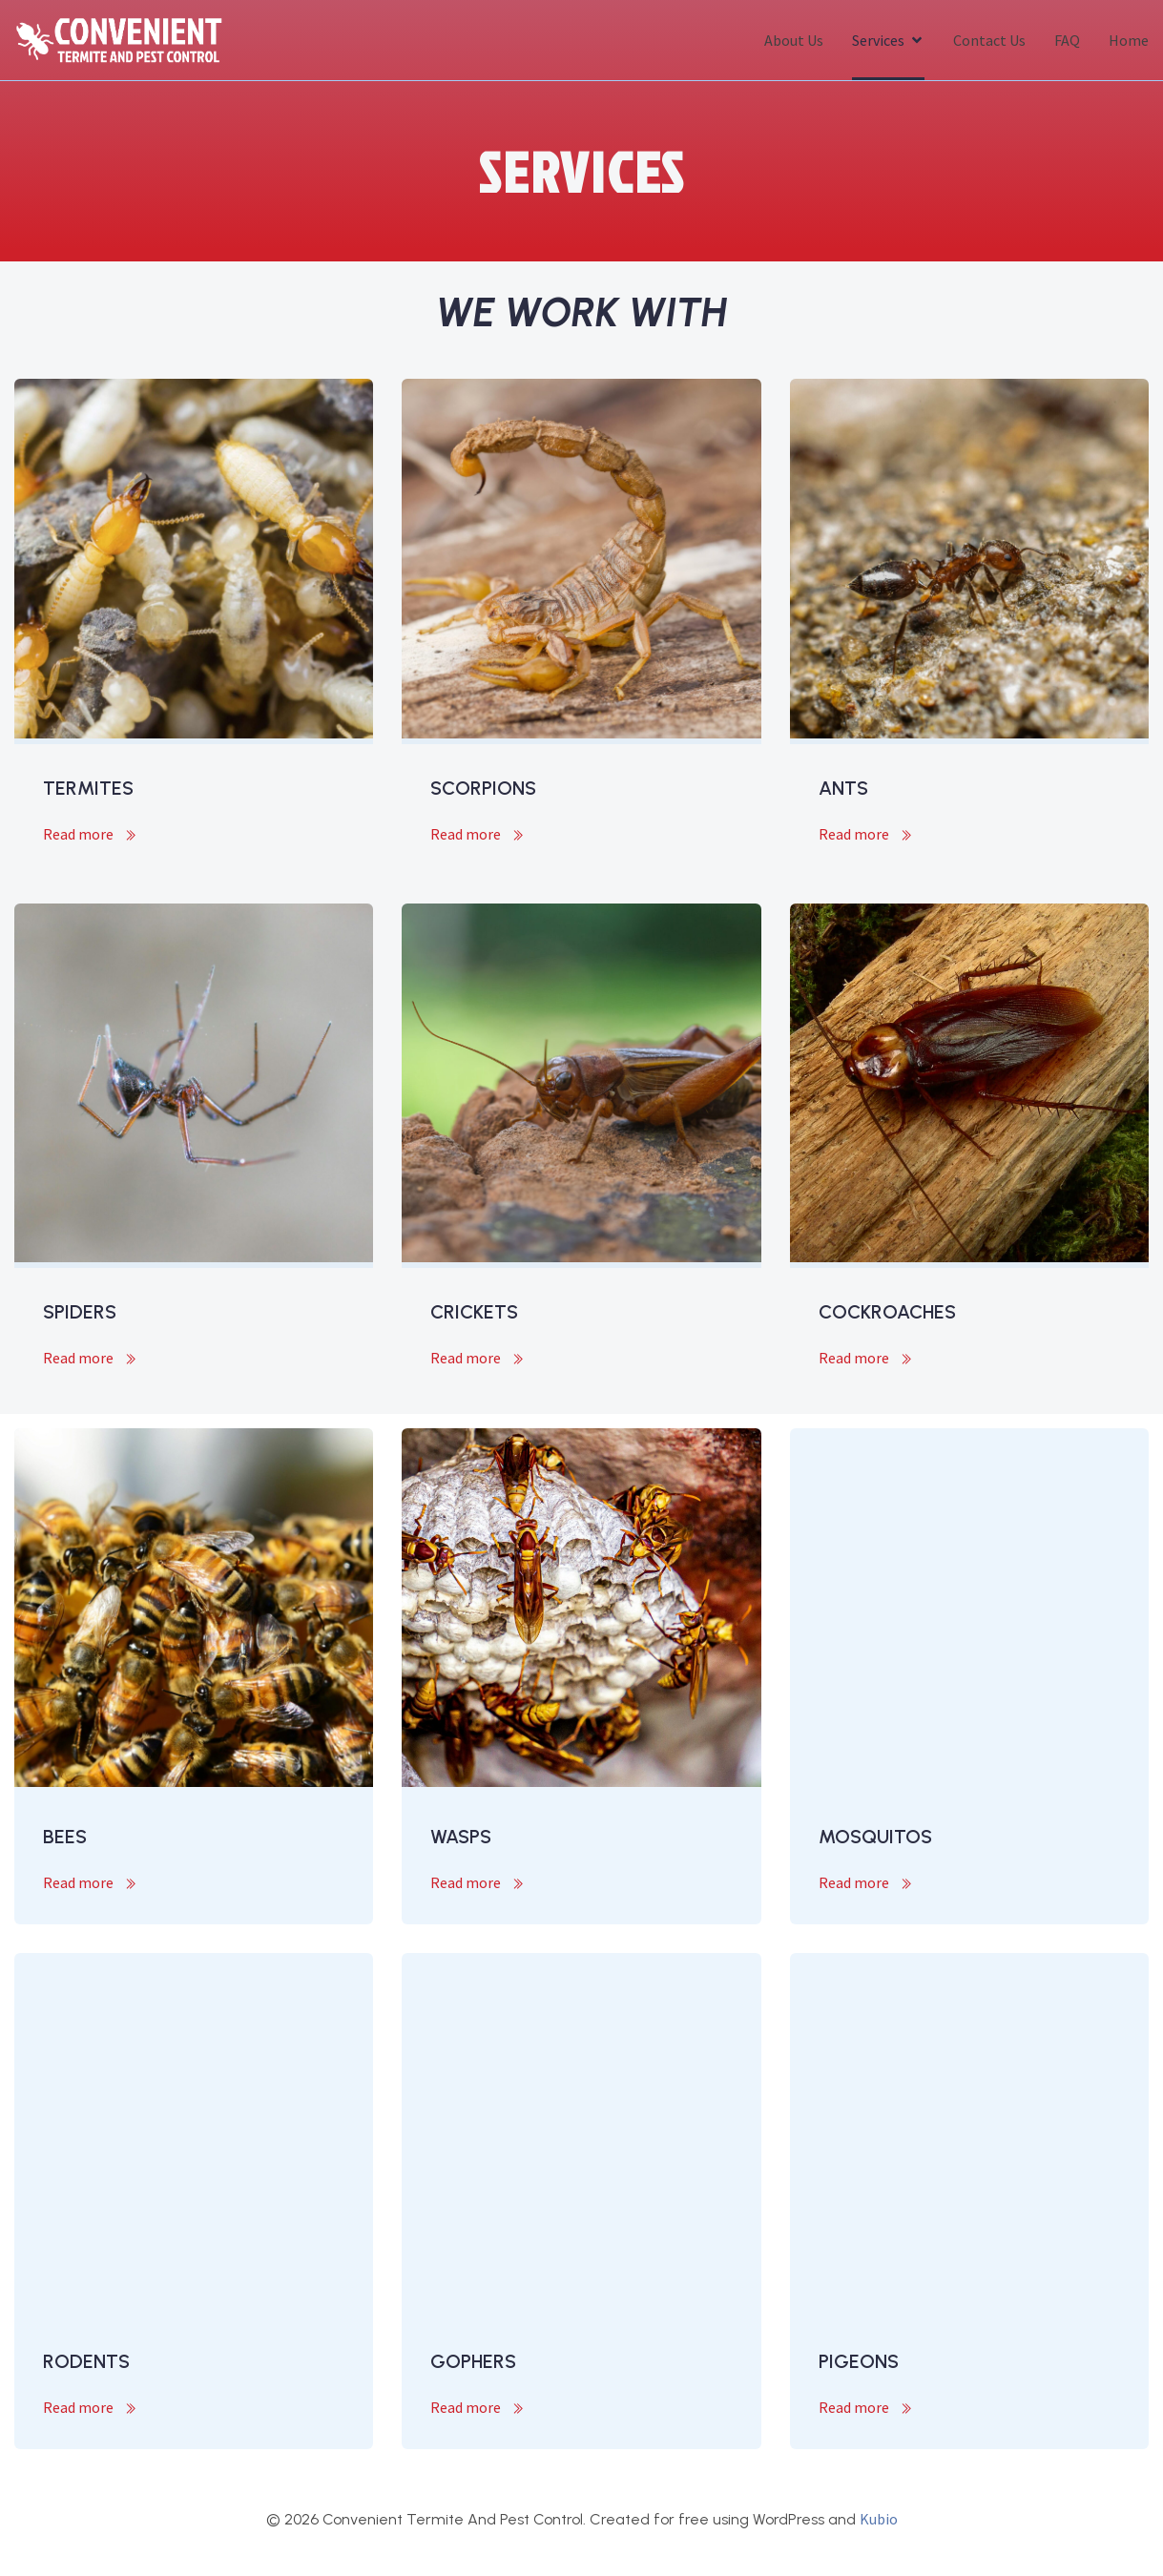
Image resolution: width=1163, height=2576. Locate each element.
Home (1129, 40)
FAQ (1067, 40)
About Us (793, 40)
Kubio (879, 2518)
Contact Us (989, 40)
